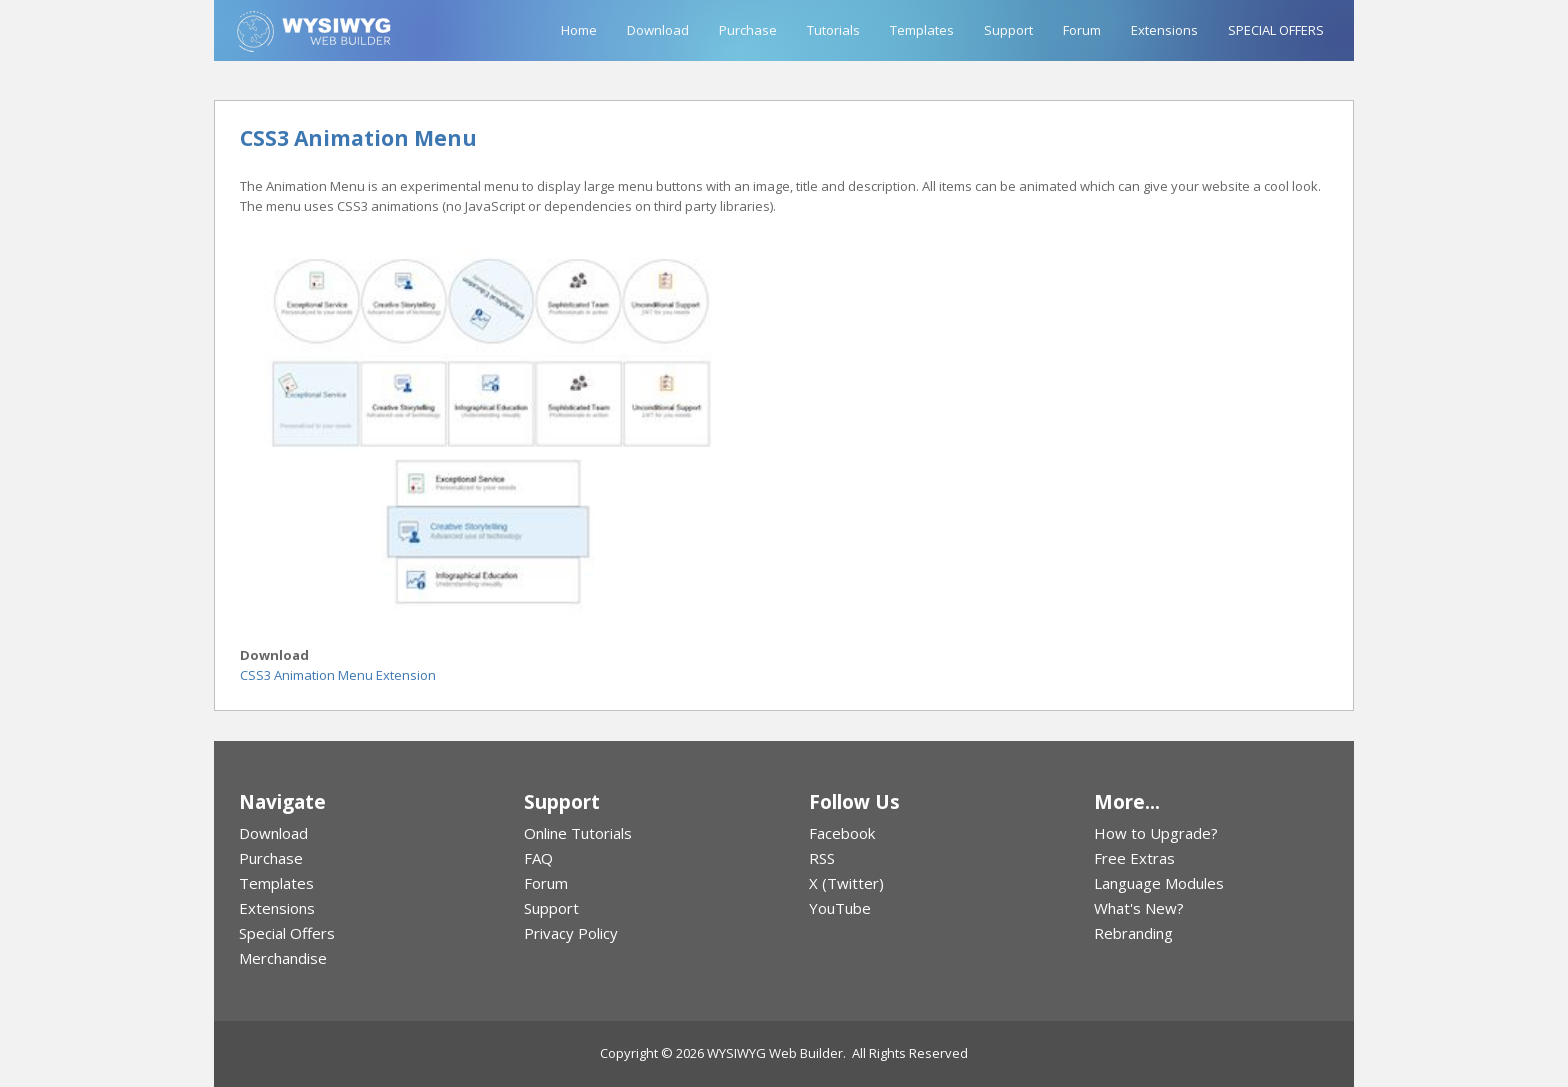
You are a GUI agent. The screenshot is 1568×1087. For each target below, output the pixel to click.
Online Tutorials (578, 833)
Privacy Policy (571, 933)
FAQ (538, 858)
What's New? (1139, 908)
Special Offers (287, 933)
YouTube (840, 908)
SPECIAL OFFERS (1276, 30)
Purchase (748, 30)
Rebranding (1133, 933)
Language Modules (1159, 883)
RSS (822, 858)
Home (579, 30)
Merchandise (283, 958)
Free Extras (1134, 858)
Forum (1082, 30)
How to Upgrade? (1156, 833)
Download (658, 30)
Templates (922, 30)
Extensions (1164, 30)
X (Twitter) (846, 883)
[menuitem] (356, 833)
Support (1008, 30)
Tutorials (833, 30)
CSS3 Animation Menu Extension (338, 675)
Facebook (842, 833)
